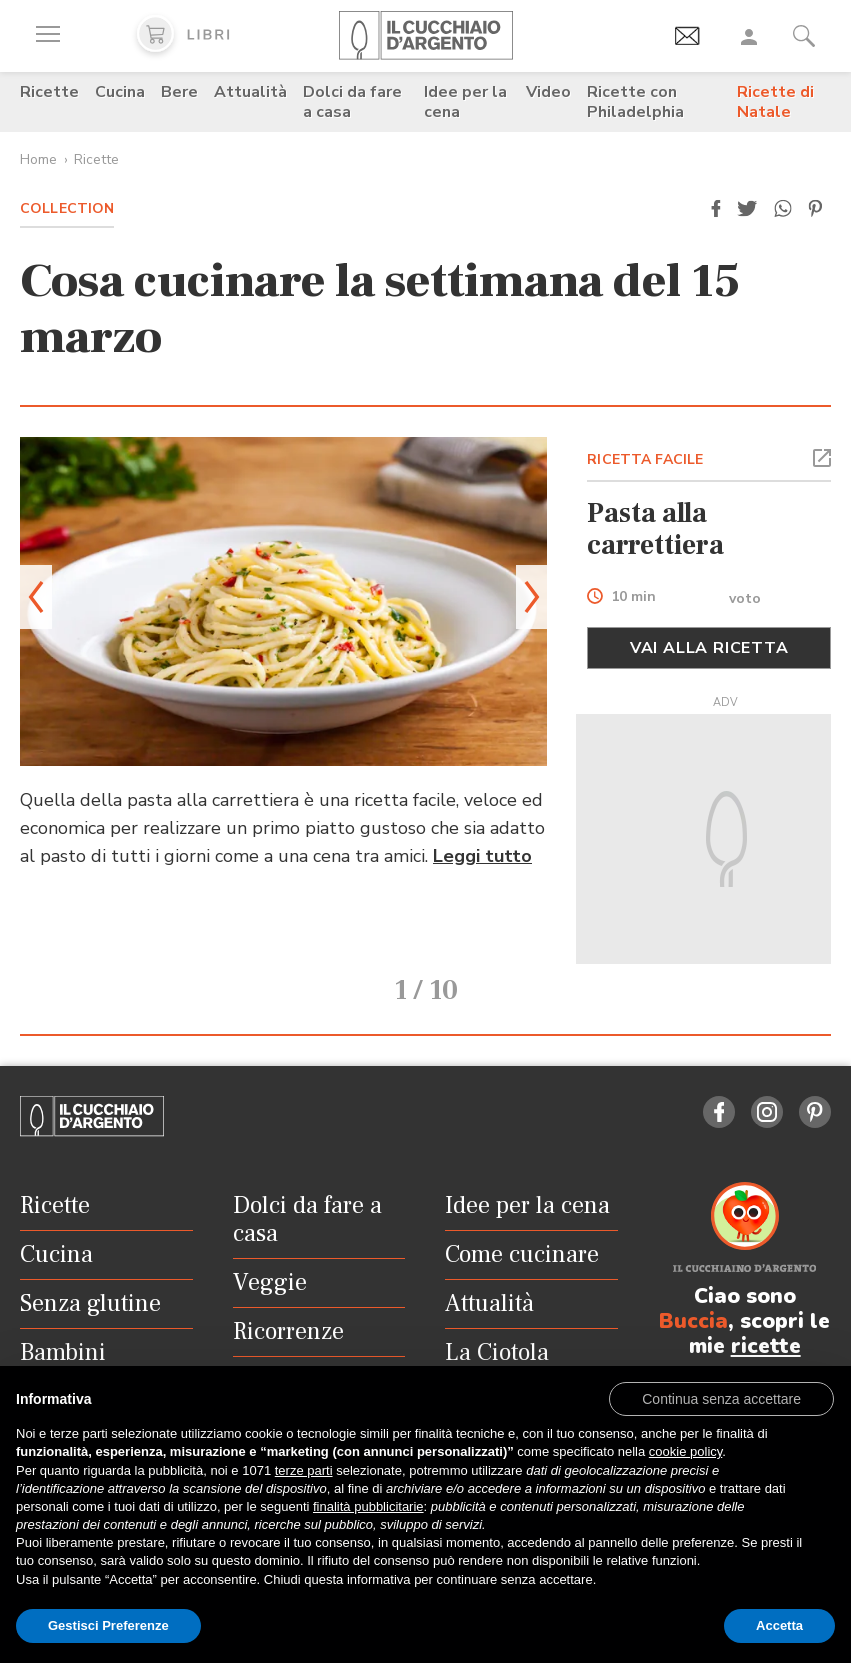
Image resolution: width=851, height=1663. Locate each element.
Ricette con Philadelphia (635, 102)
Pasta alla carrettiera (655, 529)
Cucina (120, 92)
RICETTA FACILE (645, 459)
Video (548, 92)
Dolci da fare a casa (352, 102)
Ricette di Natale (775, 102)
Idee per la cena (465, 102)
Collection (67, 208)
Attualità (250, 92)
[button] (716, 209)
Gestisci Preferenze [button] (108, 1625)
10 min (633, 597)
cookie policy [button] (685, 1451)
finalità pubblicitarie (368, 1506)
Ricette (49, 92)
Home (38, 159)
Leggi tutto (482, 856)
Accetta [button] (779, 1625)
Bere (179, 92)
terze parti (304, 1470)
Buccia (693, 1301)
